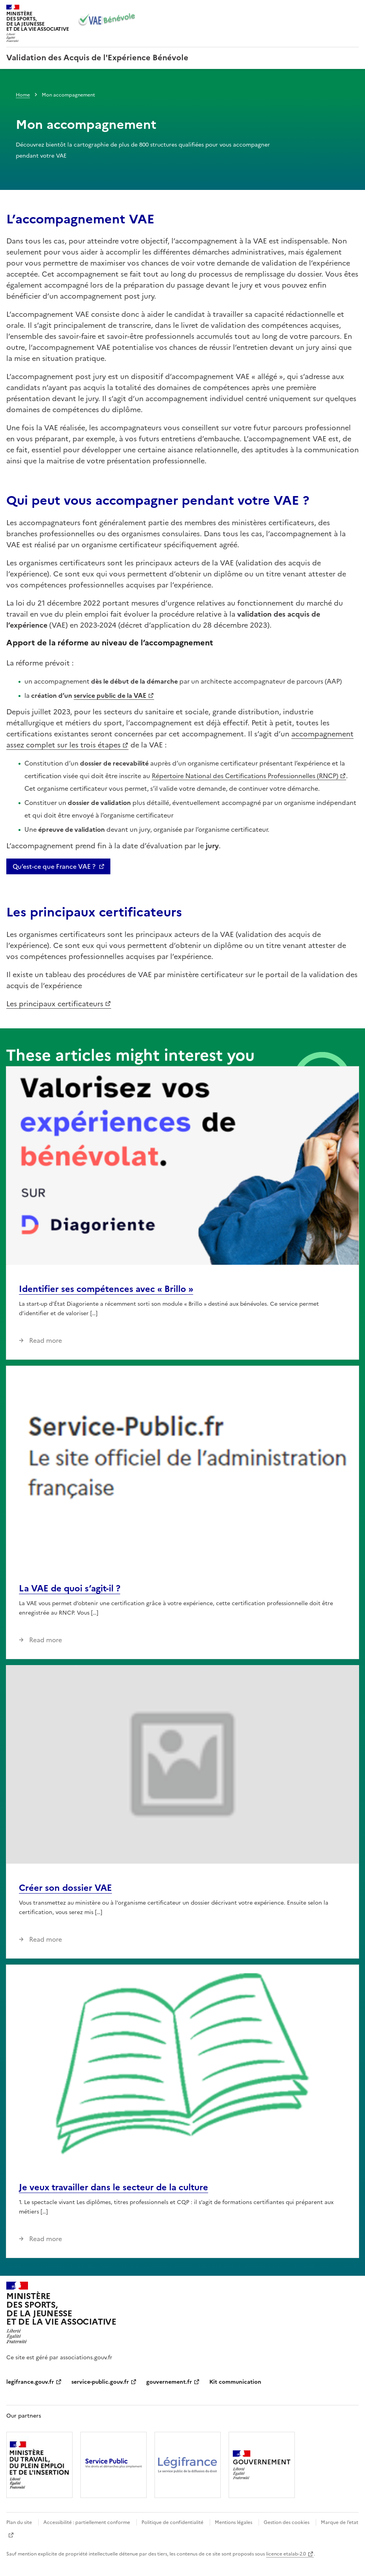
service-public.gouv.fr (100, 2382)
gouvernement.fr (169, 2382)
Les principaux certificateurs (54, 1003)
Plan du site (19, 2522)
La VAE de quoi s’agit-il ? (69, 1588)
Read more (45, 1340)
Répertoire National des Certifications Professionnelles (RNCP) (245, 776)
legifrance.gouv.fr (30, 2382)
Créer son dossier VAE (65, 1887)
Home (23, 95)
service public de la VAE (110, 695)
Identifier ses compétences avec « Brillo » (106, 1288)
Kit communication (235, 2382)
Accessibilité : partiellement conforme (86, 2522)
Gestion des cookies (286, 2522)
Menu (354, 9)
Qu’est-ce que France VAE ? (54, 866)
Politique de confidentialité (172, 2522)
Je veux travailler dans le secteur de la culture (113, 2187)
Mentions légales (233, 2522)
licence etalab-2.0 (286, 2553)
